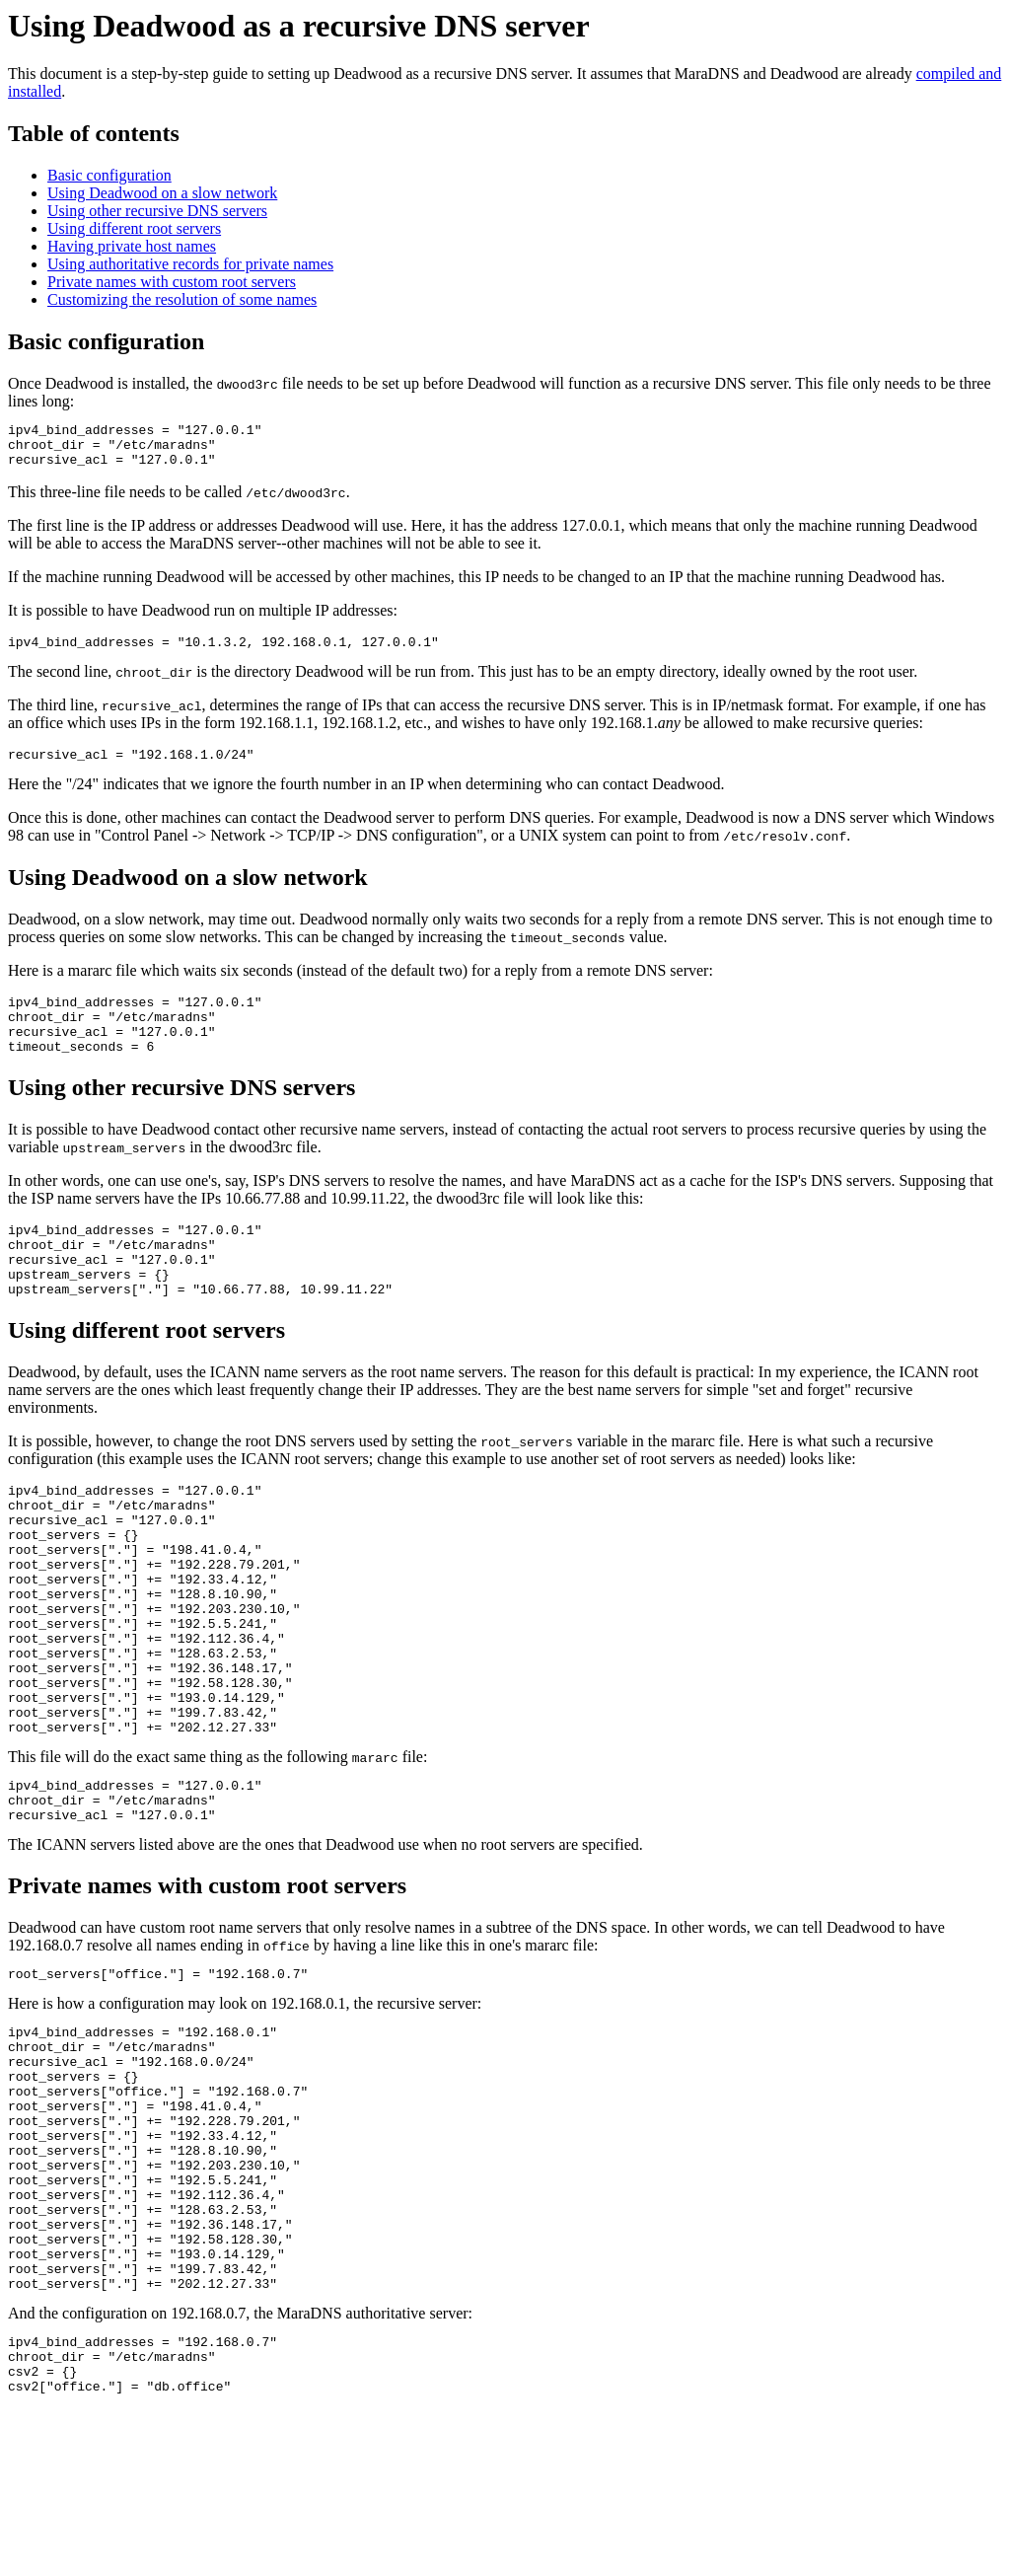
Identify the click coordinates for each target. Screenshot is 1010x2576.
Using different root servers (134, 228)
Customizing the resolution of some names (182, 299)
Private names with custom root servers (171, 281)
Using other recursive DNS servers (157, 210)
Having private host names (131, 246)
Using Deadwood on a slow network (162, 192)
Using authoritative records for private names (190, 264)
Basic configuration (109, 175)
